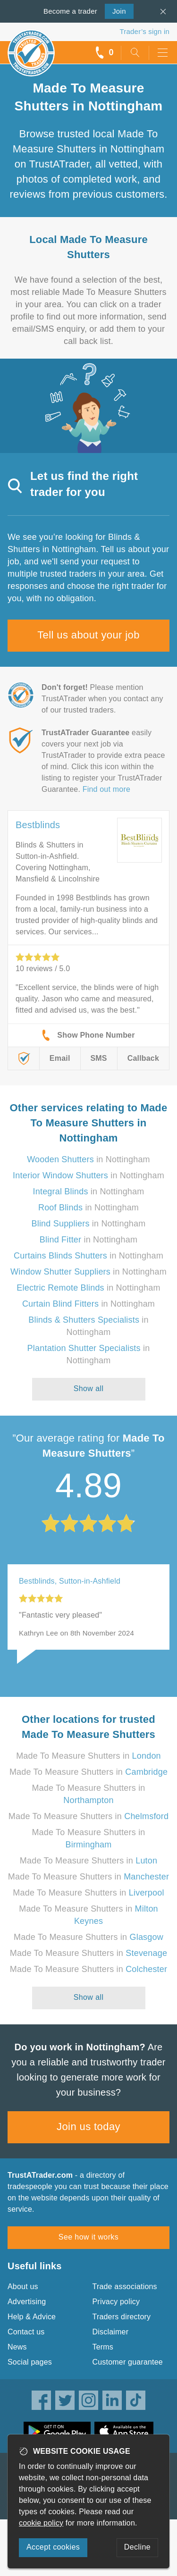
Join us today (88, 2126)
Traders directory (122, 2317)
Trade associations (125, 2286)
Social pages (30, 2362)
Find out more (106, 789)
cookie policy (41, 2523)
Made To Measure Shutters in (88, 1756)
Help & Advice (32, 2317)
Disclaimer (111, 2332)
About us (23, 2286)
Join (115, 10)
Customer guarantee (128, 2362)
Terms (103, 2347)
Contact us (26, 2332)
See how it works (88, 2237)
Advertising (27, 2302)
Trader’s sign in (144, 31)
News (17, 2347)
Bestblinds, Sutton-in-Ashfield (69, 1581)
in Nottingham (88, 1159)
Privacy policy (116, 2302)
